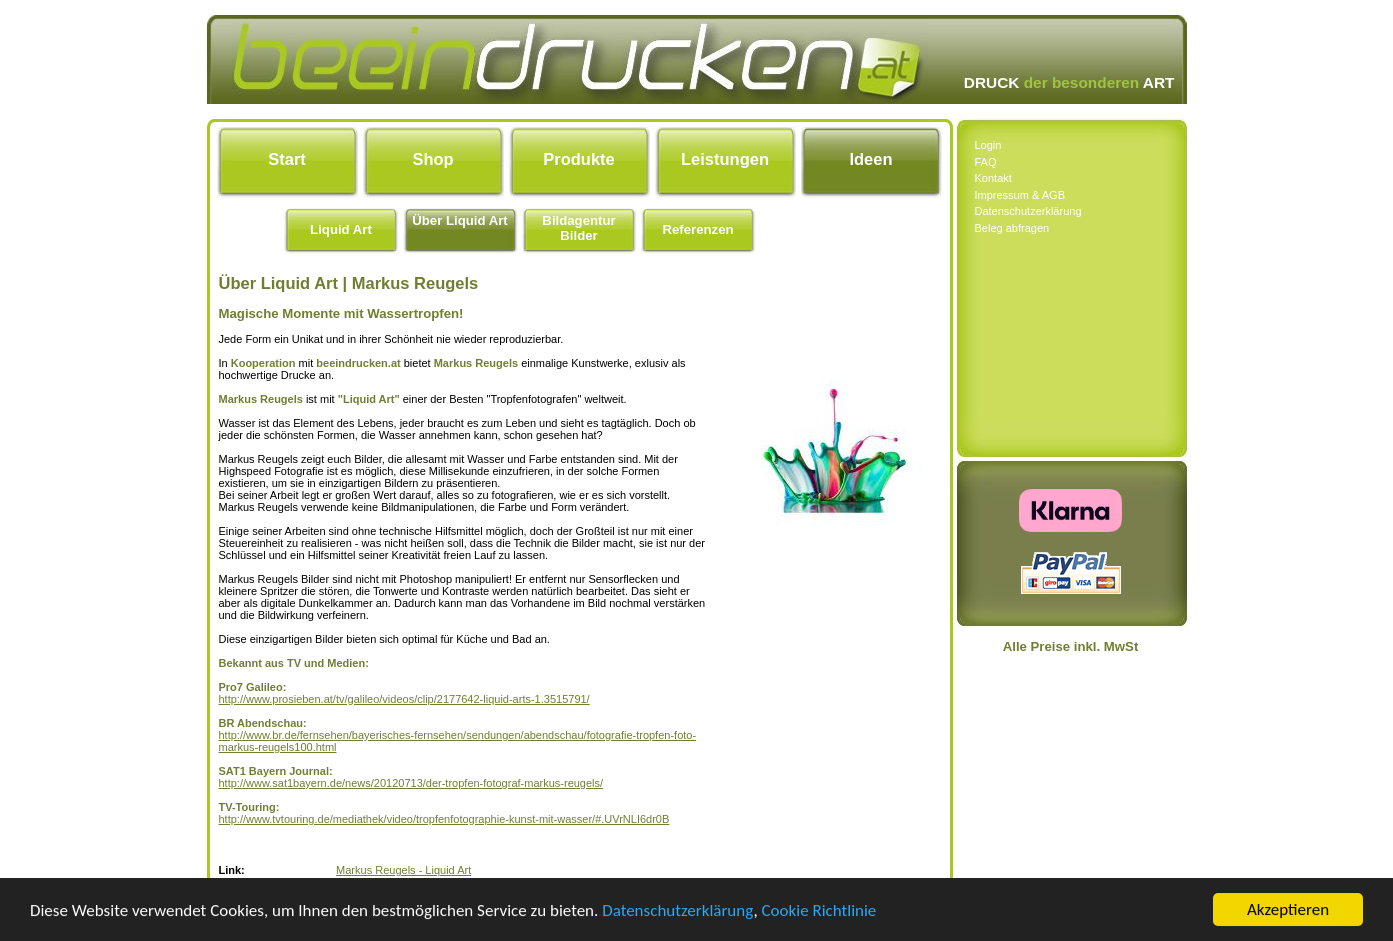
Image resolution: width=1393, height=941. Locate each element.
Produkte (579, 159)
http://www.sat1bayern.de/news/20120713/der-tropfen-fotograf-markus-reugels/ (411, 783)
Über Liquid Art (459, 220)
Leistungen (725, 159)
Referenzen (697, 229)
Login (988, 145)
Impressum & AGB (1020, 195)
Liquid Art (341, 229)
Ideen (870, 159)
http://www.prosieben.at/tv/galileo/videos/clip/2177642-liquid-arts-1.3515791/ (404, 699)
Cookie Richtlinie (819, 910)
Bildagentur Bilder (578, 228)
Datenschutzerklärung (677, 910)
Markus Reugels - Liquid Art (403, 870)
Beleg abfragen (1012, 228)
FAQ (986, 162)
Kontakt (993, 178)
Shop (432, 159)
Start (287, 159)
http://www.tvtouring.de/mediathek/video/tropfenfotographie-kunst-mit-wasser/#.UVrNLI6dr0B (444, 819)
